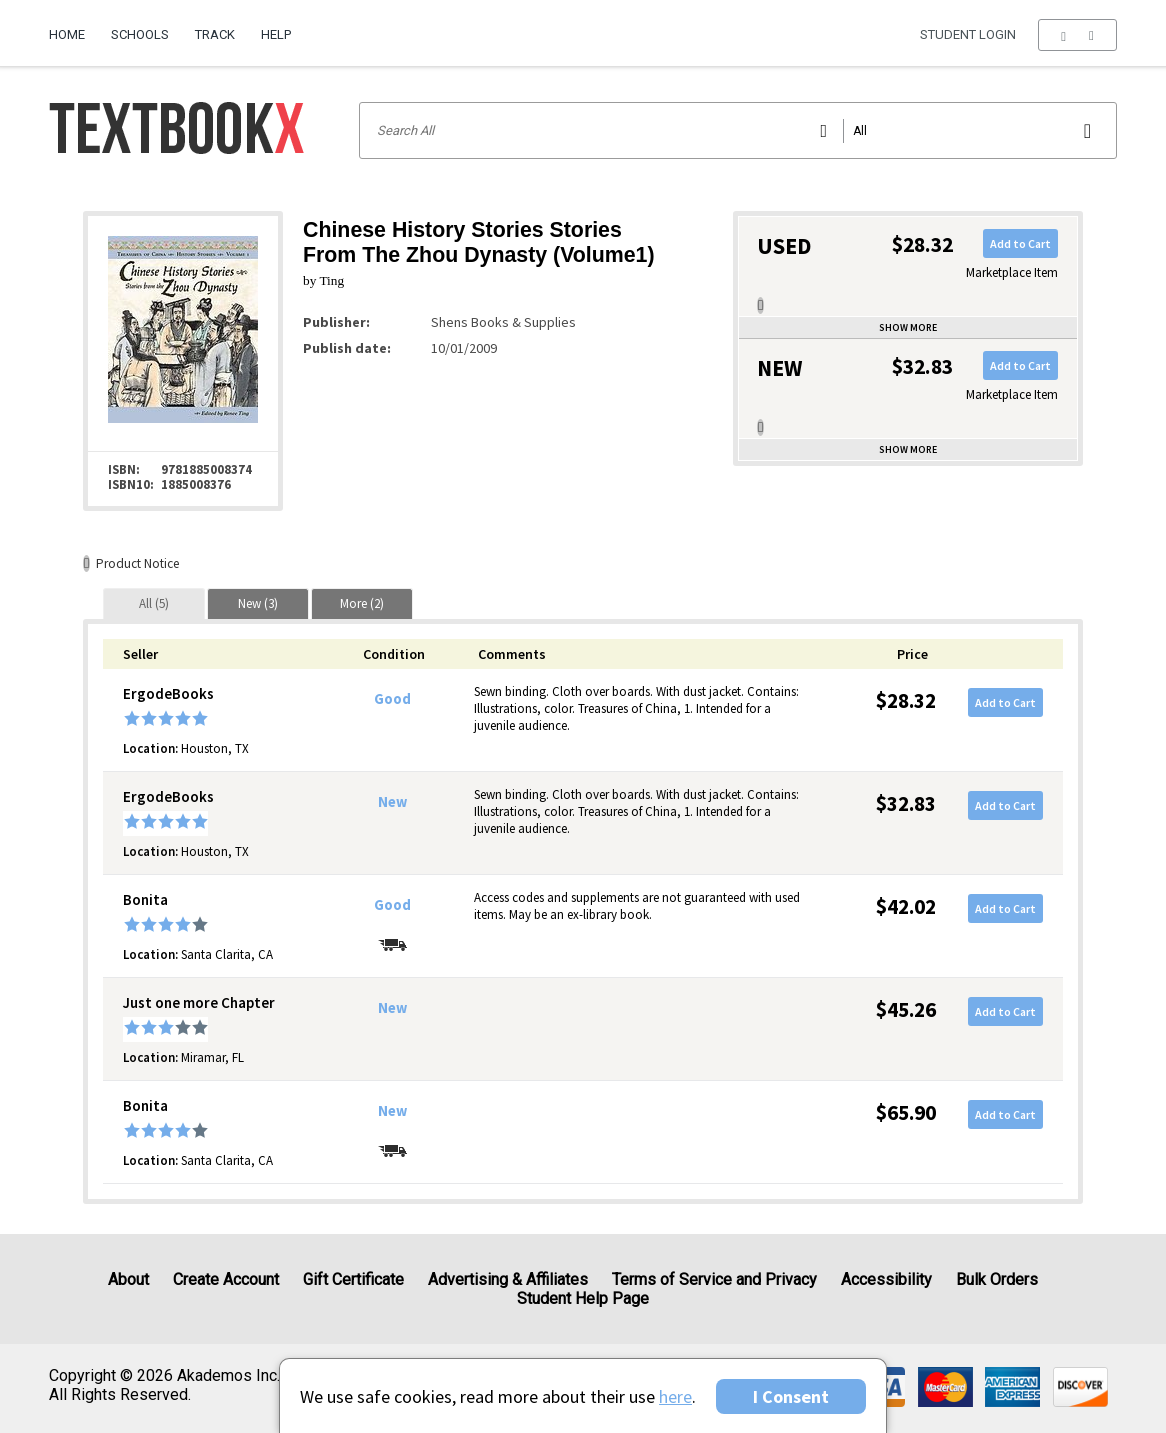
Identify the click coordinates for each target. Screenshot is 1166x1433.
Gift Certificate (353, 1279)
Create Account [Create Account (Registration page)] (226, 1279)
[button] (1077, 35)
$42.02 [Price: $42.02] (906, 906)
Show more (908, 327)
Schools (140, 34)
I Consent (791, 1396)
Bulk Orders (997, 1279)
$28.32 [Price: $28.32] (906, 700)
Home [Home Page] (67, 34)
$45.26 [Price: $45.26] (906, 1009)
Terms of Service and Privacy (714, 1279)
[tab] (154, 603)
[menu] (1077, 35)
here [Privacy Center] (675, 1396)
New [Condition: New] (392, 802)
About (128, 1279)
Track (215, 34)
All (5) (154, 603)
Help (276, 34)
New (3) (258, 603)
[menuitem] (73, 27)
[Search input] (738, 130)
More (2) (362, 603)
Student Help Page (583, 1298)
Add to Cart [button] (1020, 243)
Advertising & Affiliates (508, 1279)
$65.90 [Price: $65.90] (906, 1112)
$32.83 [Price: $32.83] (906, 803)
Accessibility (886, 1279)
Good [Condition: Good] (392, 699)
